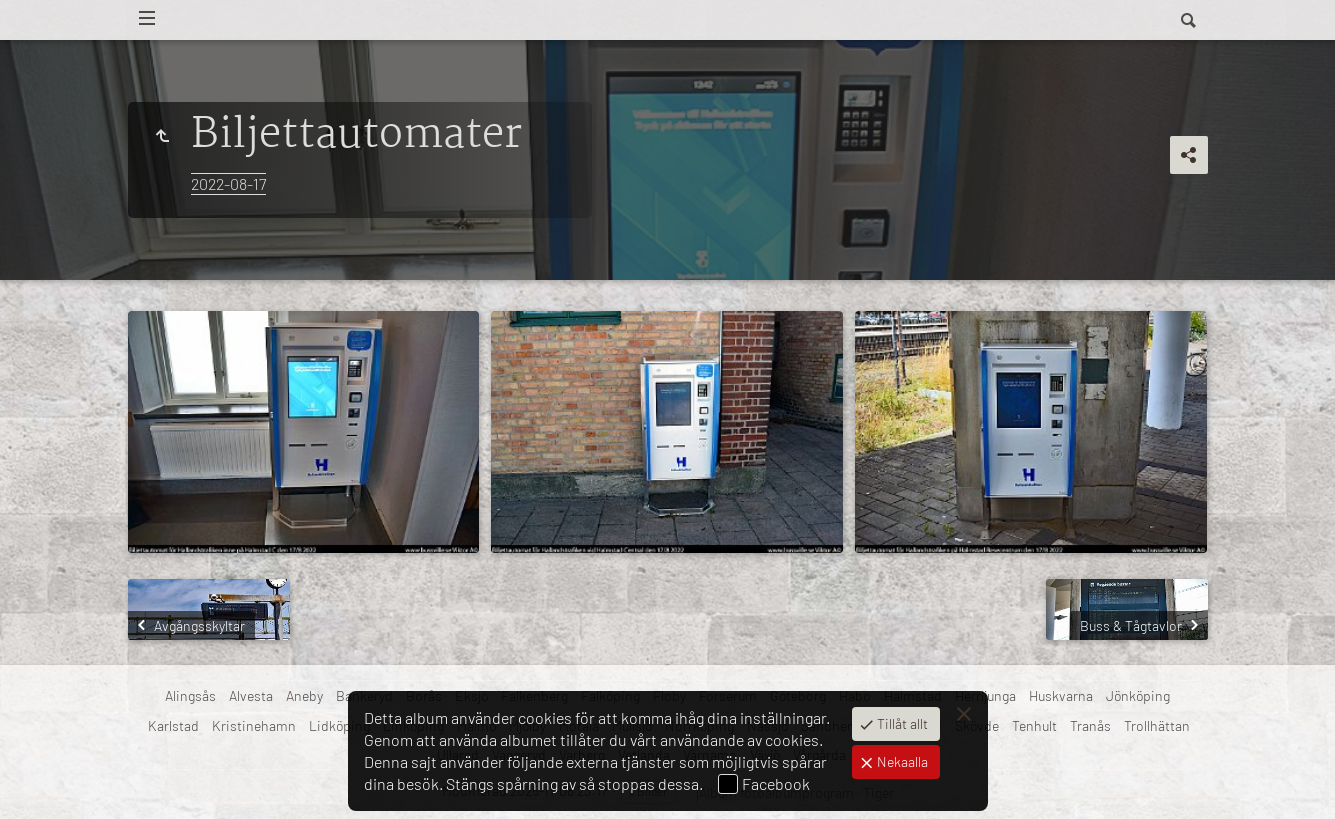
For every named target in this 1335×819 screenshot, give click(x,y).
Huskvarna (1061, 695)
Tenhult (1034, 725)
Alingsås (190, 695)
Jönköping (1138, 695)
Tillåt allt (901, 723)
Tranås (1090, 725)
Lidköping (339, 725)
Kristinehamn (254, 725)
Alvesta (251, 695)
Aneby (304, 695)
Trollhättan (1157, 725)
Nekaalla (901, 761)
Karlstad (173, 725)
